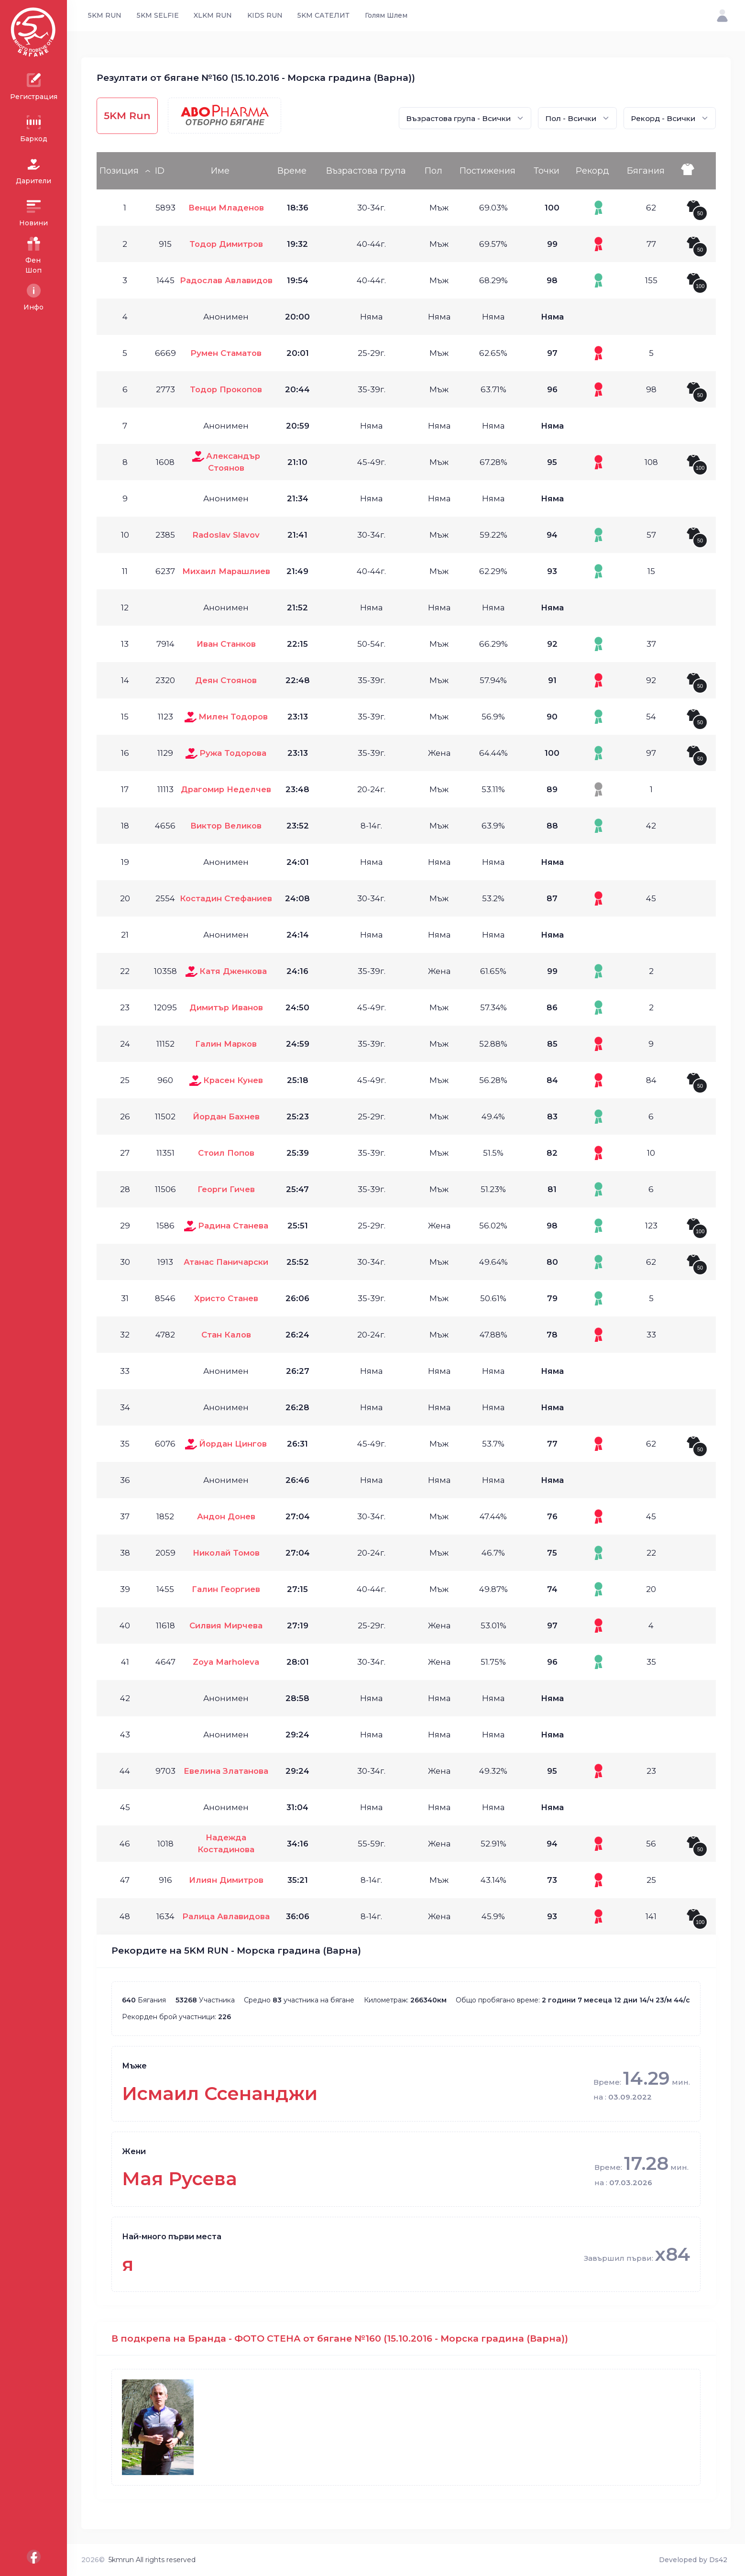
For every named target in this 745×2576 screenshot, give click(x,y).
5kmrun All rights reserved (152, 2559)
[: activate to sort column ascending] (697, 170)
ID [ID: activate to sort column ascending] (159, 171)
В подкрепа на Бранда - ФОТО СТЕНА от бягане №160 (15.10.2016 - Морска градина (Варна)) (339, 2338)
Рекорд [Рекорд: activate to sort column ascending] (592, 171)
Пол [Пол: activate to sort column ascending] (433, 171)
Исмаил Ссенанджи (220, 2093)
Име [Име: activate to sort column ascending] (220, 171)
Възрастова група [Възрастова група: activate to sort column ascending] (366, 171)
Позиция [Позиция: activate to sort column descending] (119, 171)
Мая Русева (179, 2178)
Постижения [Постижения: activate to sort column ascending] (487, 171)
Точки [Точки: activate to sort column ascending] (546, 171)
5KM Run (127, 116)
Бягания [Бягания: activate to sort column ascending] (646, 171)
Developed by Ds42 (693, 2559)
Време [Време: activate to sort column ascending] (292, 171)
